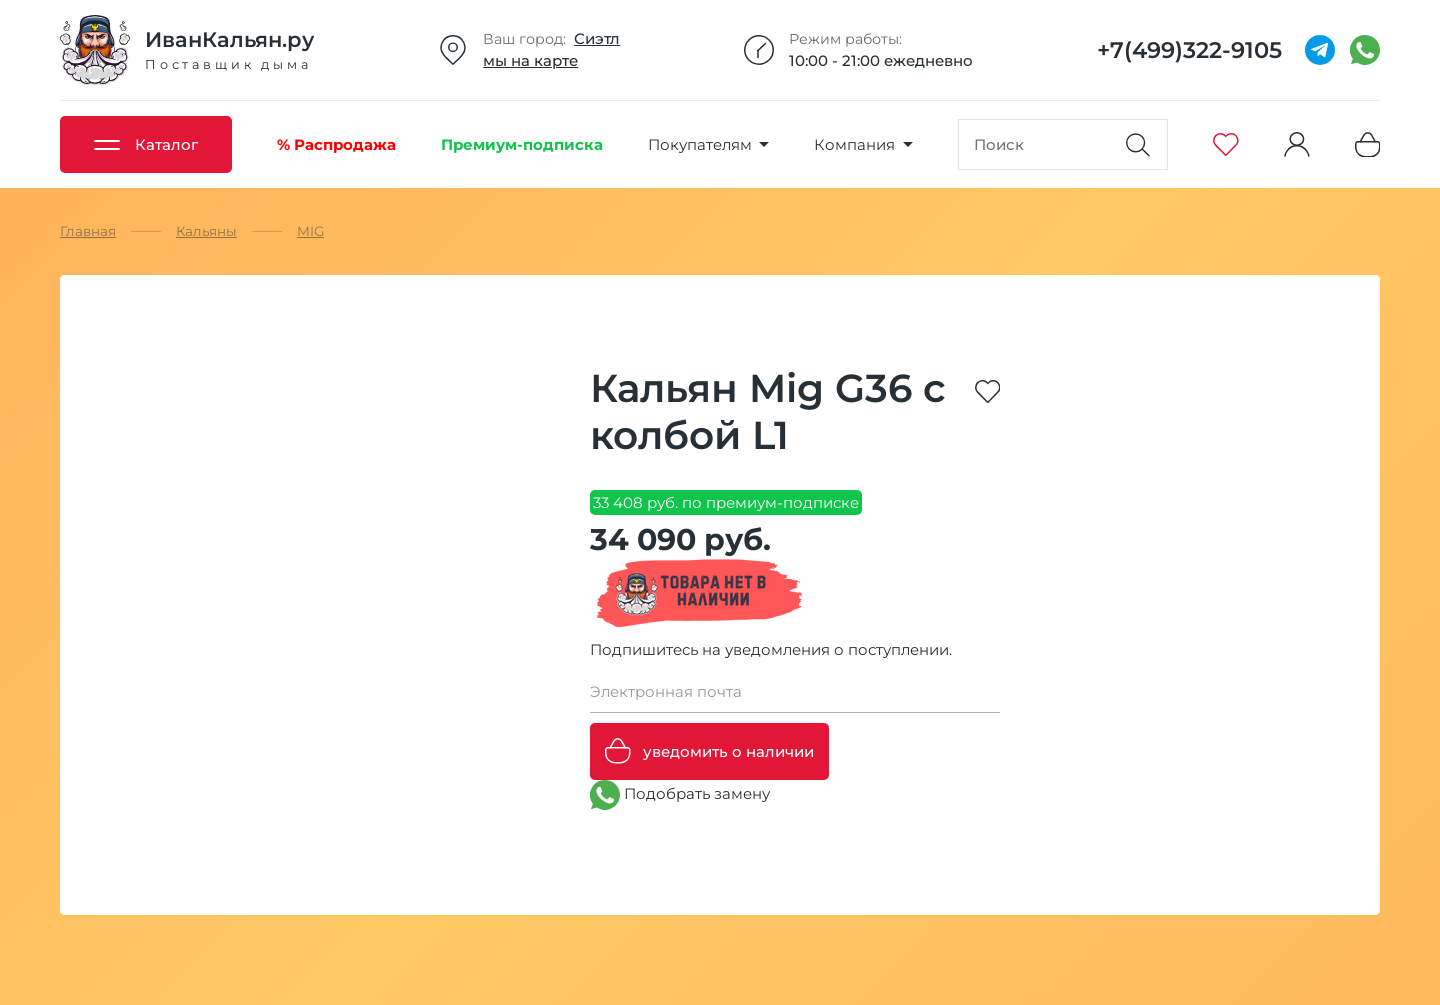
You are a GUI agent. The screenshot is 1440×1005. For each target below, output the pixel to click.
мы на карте (530, 60)
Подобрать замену (680, 795)
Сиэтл (597, 38)
